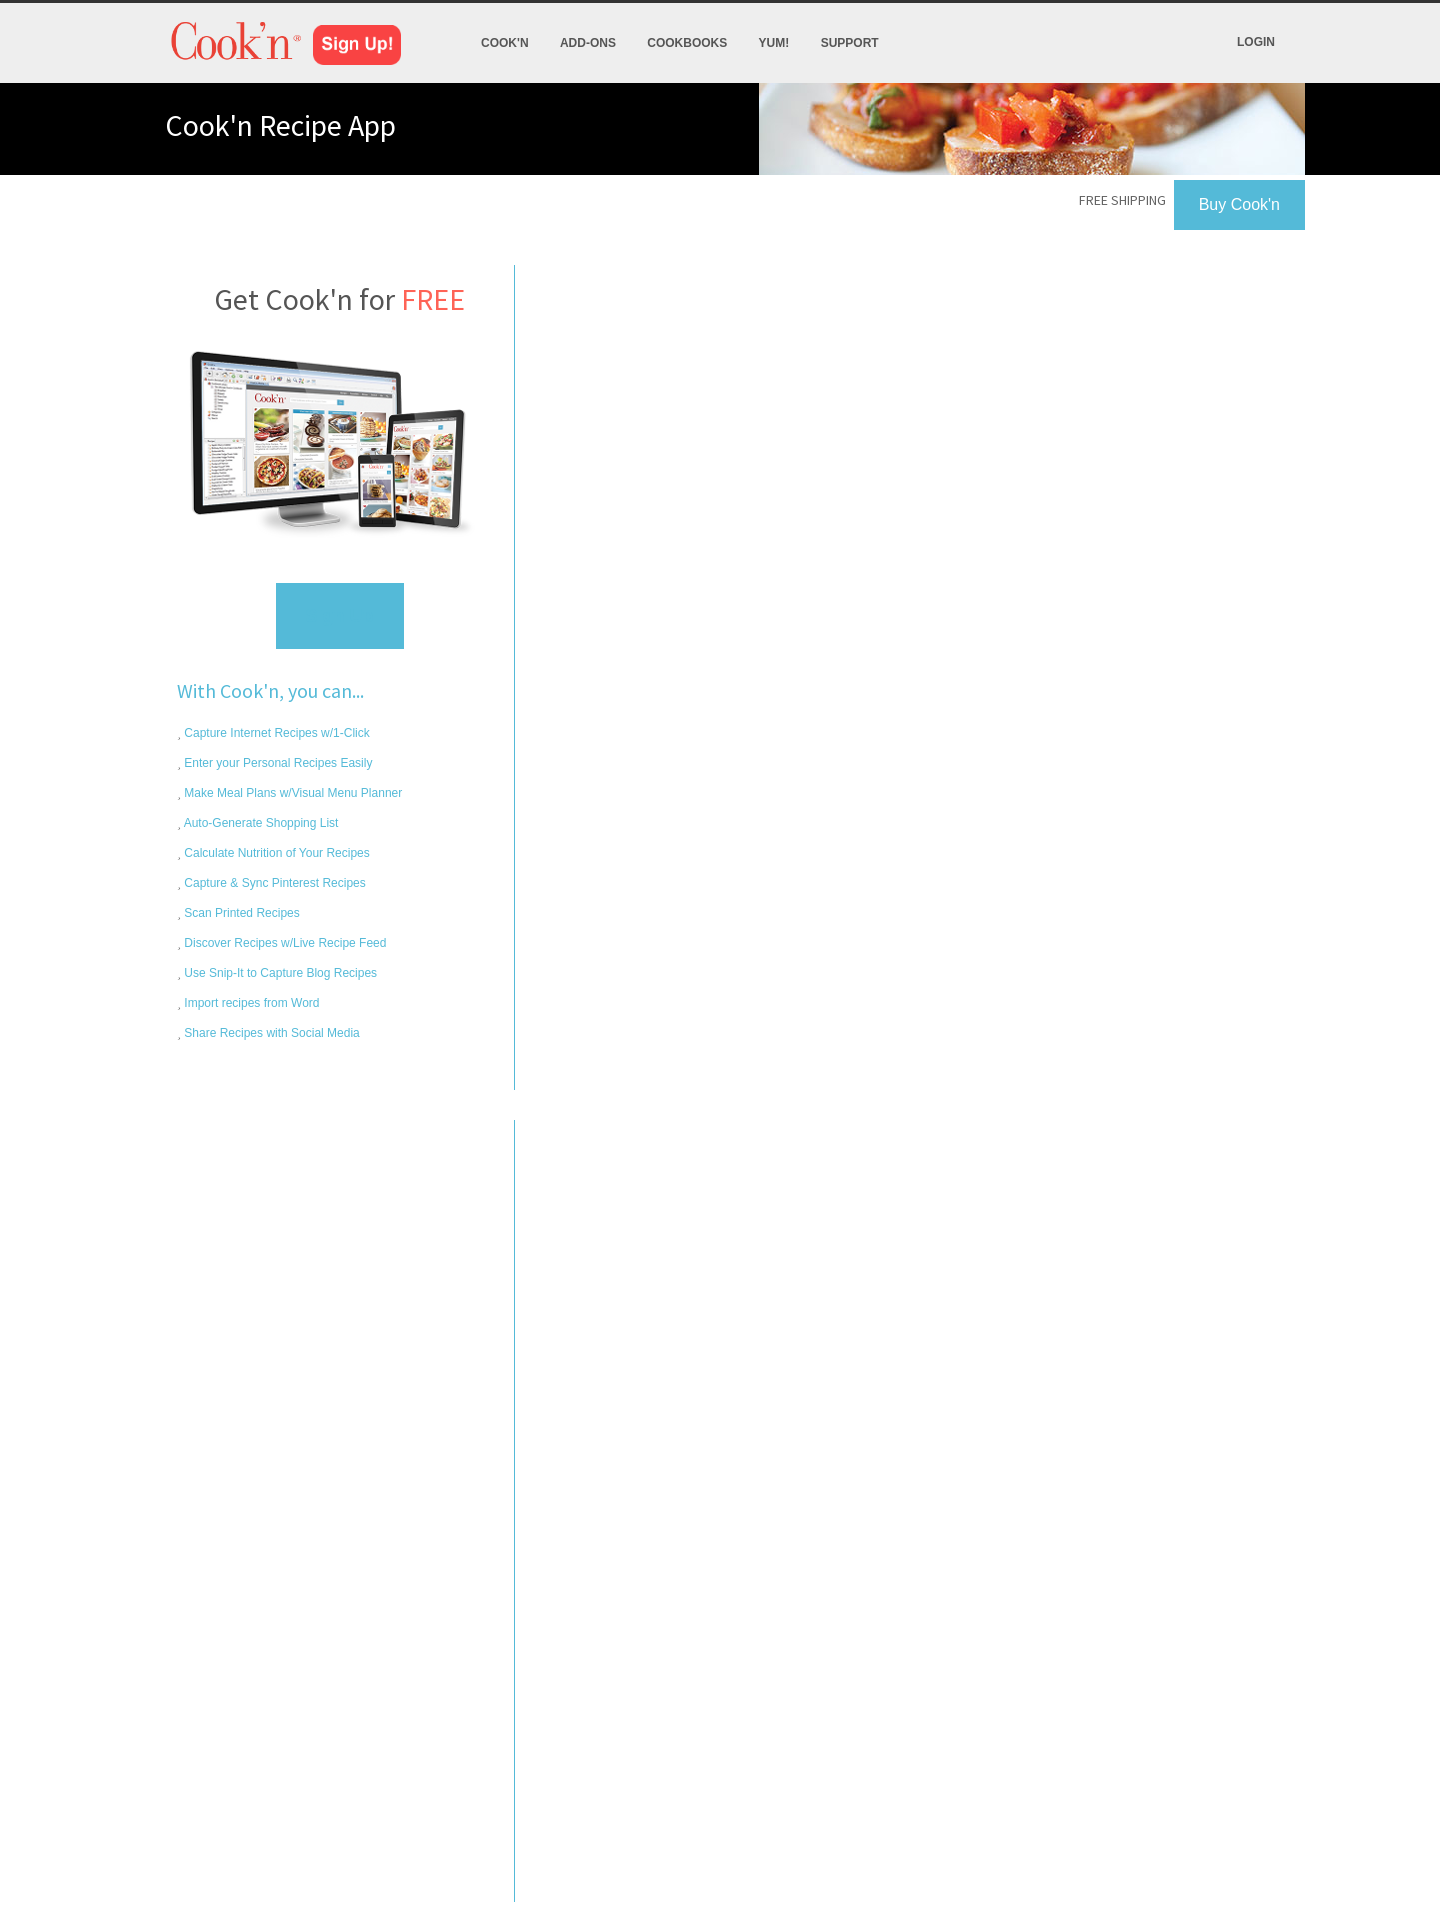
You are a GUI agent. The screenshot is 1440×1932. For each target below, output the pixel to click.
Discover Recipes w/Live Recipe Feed (283, 943)
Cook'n (505, 43)
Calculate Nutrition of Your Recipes (275, 853)
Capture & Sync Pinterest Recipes (273, 883)
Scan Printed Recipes (240, 913)
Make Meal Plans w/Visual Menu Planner (291, 793)
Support (850, 43)
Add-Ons (588, 43)
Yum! (774, 43)
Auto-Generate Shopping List (259, 823)
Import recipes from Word (250, 1003)
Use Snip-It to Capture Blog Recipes (279, 973)
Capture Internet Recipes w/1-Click (275, 733)
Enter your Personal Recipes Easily (276, 763)
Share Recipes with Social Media (270, 1033)
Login (1256, 42)
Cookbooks (687, 43)
